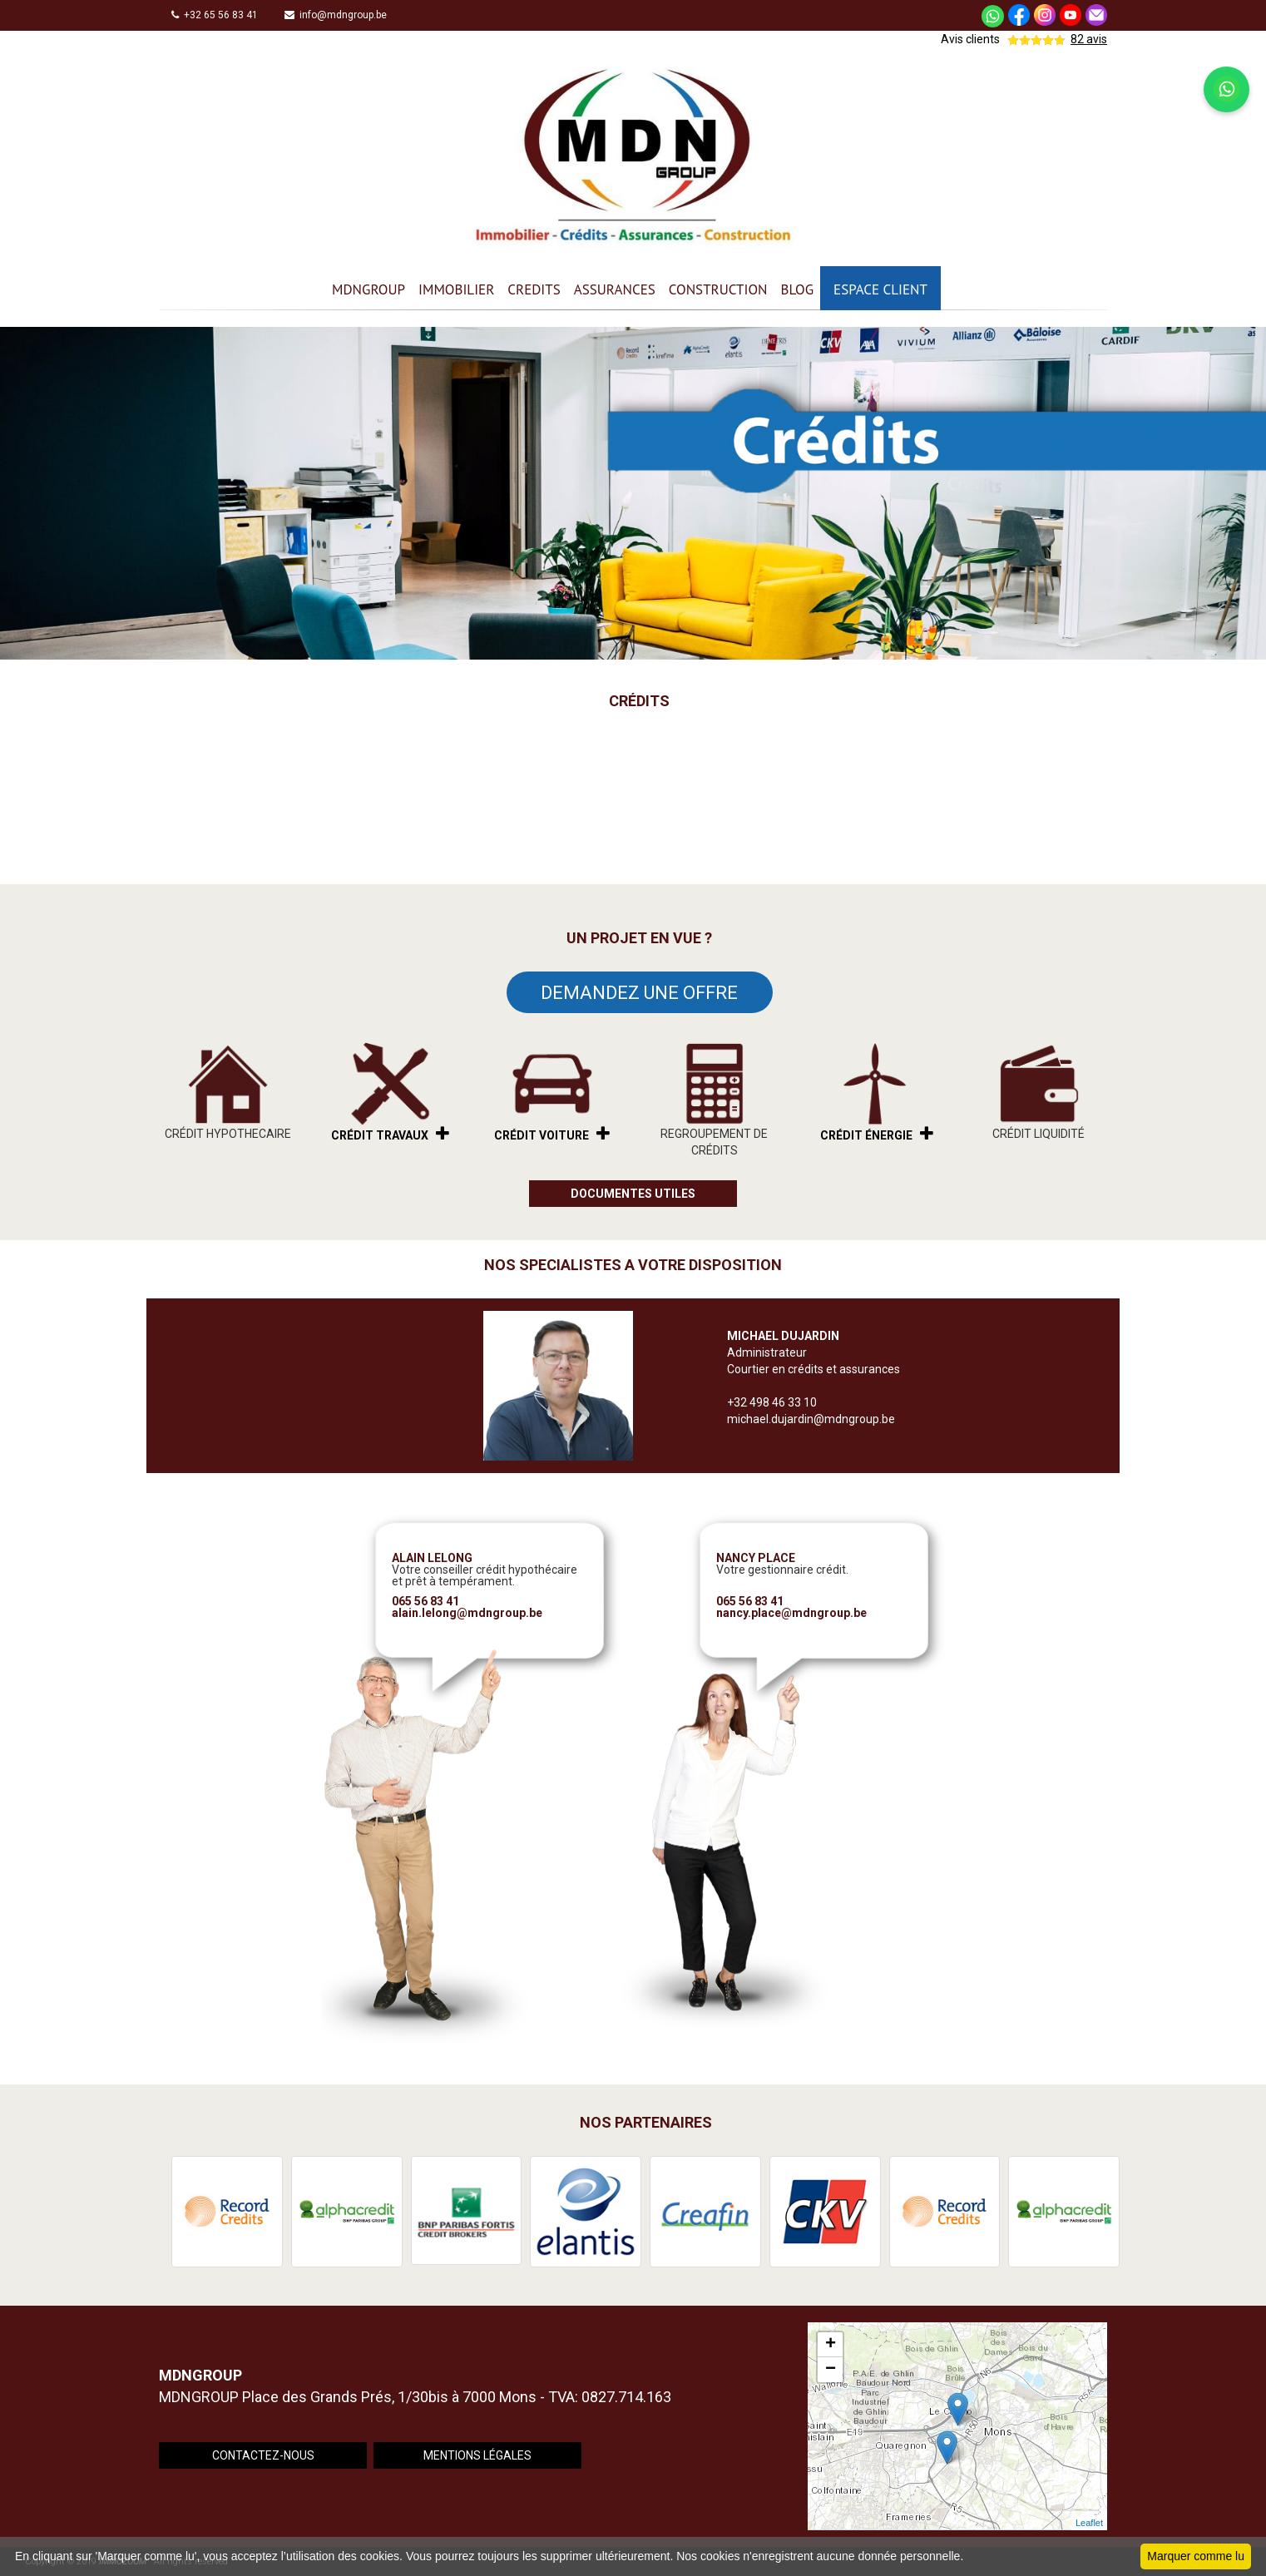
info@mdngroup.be (335, 15)
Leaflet (1089, 2523)
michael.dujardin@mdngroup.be (811, 1419)
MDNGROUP (368, 289)
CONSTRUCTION (718, 289)
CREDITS (533, 289)
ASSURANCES (614, 289)
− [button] (830, 2369)
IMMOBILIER (456, 289)
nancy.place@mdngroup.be (791, 1612)
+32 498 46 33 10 (772, 1402)
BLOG (797, 289)
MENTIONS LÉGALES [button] (477, 2455)
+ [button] (830, 2344)
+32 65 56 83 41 (214, 15)
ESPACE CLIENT (880, 289)
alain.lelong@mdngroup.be (467, 1612)
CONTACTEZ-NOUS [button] (263, 2455)
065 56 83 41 (425, 1601)
